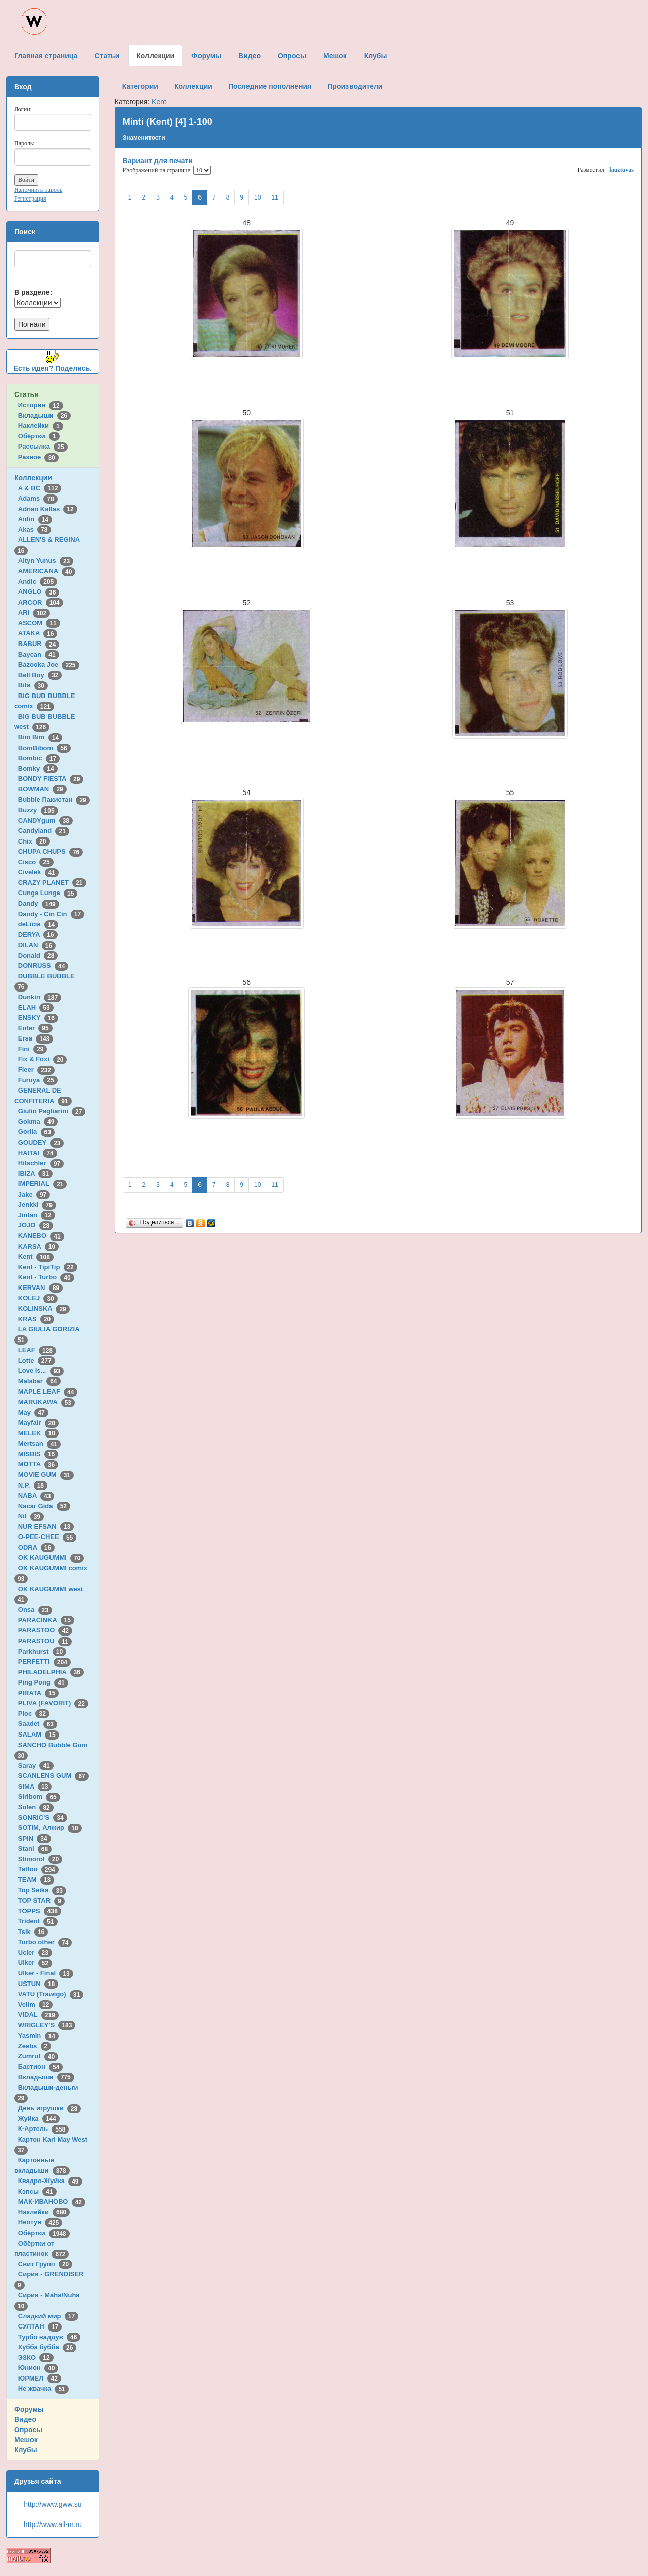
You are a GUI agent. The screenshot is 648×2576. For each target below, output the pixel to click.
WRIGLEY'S (47, 2025)
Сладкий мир (48, 2316)
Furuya (38, 1080)
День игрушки (49, 2108)
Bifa (33, 685)
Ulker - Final (45, 1973)
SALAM (38, 1734)
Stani (35, 1848)
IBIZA (35, 1173)
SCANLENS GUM (53, 1775)
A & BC (40, 488)
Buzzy (38, 810)
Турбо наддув (49, 2337)
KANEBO (41, 1236)
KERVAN (40, 1288)
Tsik (33, 1932)
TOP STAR (41, 1900)
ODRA (36, 1547)
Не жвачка (43, 2388)
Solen (36, 1807)
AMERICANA (47, 571)
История (40, 405)
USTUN (38, 1984)
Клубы (25, 2450)
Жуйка (39, 2118)
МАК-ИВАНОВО (51, 2201)
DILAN (37, 945)
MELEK (38, 1433)
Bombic (39, 758)
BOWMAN (42, 789)
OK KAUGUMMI (51, 1557)
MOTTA (38, 1464)
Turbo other (45, 1942)
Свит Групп (45, 2264)
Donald (38, 955)
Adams (38, 498)
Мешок (26, 2440)
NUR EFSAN (46, 1526)
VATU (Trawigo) (50, 1994)
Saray (36, 1765)
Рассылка (43, 446)
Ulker (35, 1962)
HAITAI (37, 1153)
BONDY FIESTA (51, 778)
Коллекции (33, 478)
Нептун (40, 2222)
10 (257, 197)
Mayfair (38, 1422)
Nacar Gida (44, 1506)
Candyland (43, 830)
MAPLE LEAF (48, 1391)
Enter (35, 1028)
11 (274, 197)
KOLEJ (38, 1298)
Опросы (28, 2429)
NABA (36, 1495)
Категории (140, 86)
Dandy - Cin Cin (51, 914)
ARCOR (40, 602)
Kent (36, 1256)
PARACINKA (46, 1620)
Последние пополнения (269, 86)
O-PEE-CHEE (47, 1537)
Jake (34, 1194)
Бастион (40, 2066)
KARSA (38, 1246)
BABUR (39, 644)
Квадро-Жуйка (50, 2181)
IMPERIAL (42, 1183)
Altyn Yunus (45, 560)
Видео (25, 2419)
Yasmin (38, 2035)
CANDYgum (45, 820)
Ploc (33, 1713)
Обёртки (39, 436)
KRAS (36, 1319)
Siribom (39, 1796)
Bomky (38, 768)
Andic (37, 581)
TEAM (36, 1880)
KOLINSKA (44, 1308)
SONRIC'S (42, 1817)
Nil (31, 1516)
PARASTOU (45, 1641)
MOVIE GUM (46, 1474)
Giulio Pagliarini (52, 1111)
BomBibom (44, 748)
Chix (34, 841)
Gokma (38, 1121)
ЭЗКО (36, 2357)
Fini (32, 1049)
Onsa (35, 1609)
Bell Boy (40, 675)
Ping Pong (43, 1682)
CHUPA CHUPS (50, 851)
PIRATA (38, 1693)
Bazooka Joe (48, 664)
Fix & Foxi (42, 1059)
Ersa (35, 1038)
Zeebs (34, 2046)
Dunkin (39, 997)
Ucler (35, 1952)
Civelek (38, 872)
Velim (35, 2004)
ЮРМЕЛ (39, 2378)
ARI (34, 612)
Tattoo (38, 1869)
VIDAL (38, 2014)
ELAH (36, 1007)
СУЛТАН (40, 2326)
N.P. (32, 1485)
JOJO (35, 1225)
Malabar (39, 1381)
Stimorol (40, 1859)
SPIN (34, 1838)
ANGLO (39, 592)
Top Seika (42, 1890)
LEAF (37, 1350)
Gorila (36, 1131)
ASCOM (39, 623)
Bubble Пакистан (54, 799)
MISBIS (38, 1454)
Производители (354, 86)
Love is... (41, 1370)
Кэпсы (37, 2191)
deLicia (38, 924)
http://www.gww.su (52, 2504)
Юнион (38, 2367)
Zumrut (38, 2056)
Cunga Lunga (48, 893)
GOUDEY (41, 1142)
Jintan (36, 1215)
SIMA (35, 1786)
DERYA (38, 934)
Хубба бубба (47, 2347)
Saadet (37, 1723)
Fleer (36, 1069)
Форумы (29, 2409)
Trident (38, 1921)
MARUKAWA (46, 1402)
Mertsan (39, 1443)
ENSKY (38, 1017)
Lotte (36, 1360)
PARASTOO (45, 1630)
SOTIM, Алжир (50, 1827)
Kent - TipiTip (47, 1267)
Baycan (38, 654)
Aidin (35, 519)
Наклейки (40, 425)
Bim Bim (40, 737)
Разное (38, 457)
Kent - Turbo (46, 1277)
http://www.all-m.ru (53, 2524)
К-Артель (43, 2129)
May (33, 1412)
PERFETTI (44, 1661)
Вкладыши (44, 415)
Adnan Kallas (47, 509)
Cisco (36, 862)
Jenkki (37, 1204)
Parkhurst (42, 1651)
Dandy (38, 903)
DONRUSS (43, 965)
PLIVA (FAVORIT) (53, 1703)
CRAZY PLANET (52, 882)
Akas (35, 529)
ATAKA (38, 633)
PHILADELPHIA (51, 1672)
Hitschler (41, 1163)
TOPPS (39, 1911)
